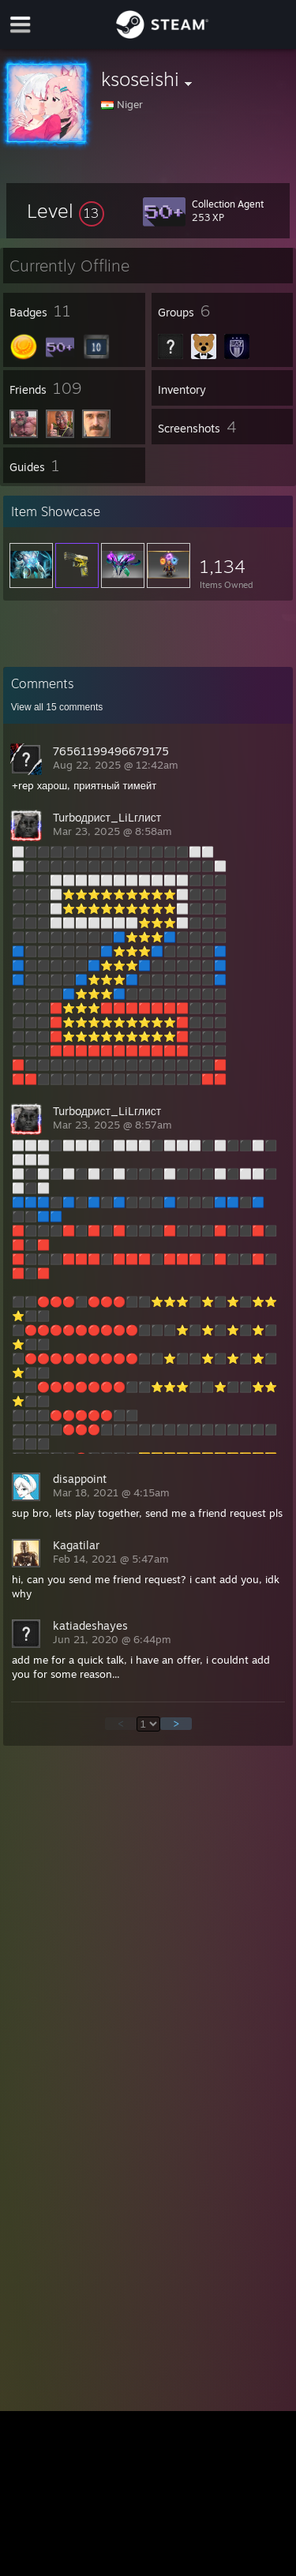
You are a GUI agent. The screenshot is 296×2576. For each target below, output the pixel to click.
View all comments (57, 707)
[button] (65, 211)
